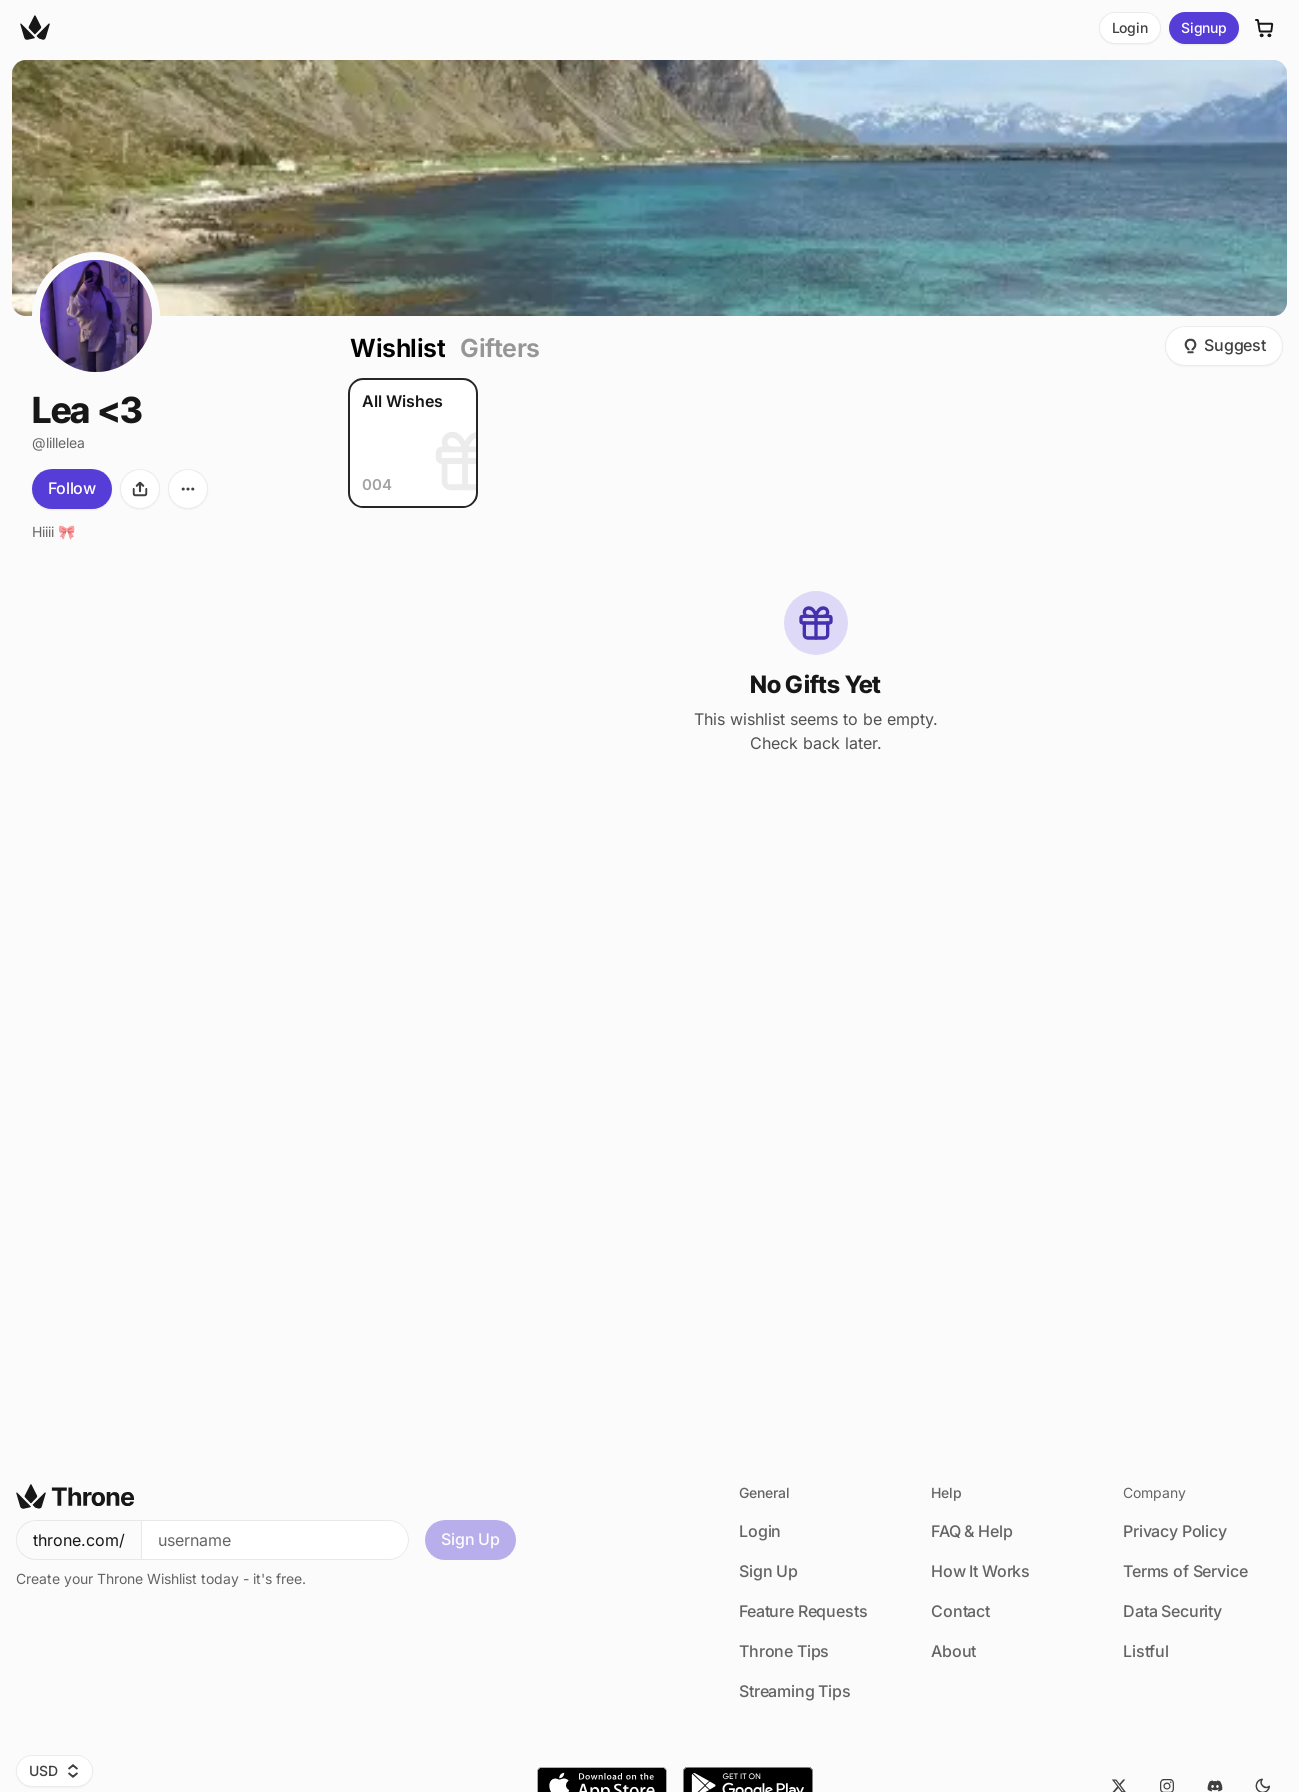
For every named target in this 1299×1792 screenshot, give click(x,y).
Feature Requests (803, 1611)
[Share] (140, 489)
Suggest (1224, 345)
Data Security (1172, 1611)
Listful (1146, 1651)
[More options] (188, 489)
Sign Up (470, 1539)
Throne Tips (784, 1651)
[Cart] (1265, 28)
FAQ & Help (971, 1531)
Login (1130, 27)
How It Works (980, 1571)
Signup (1204, 27)
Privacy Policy (1175, 1531)
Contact (960, 1611)
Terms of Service (1185, 1571)
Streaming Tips (795, 1691)
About (953, 1651)
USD (54, 1770)
